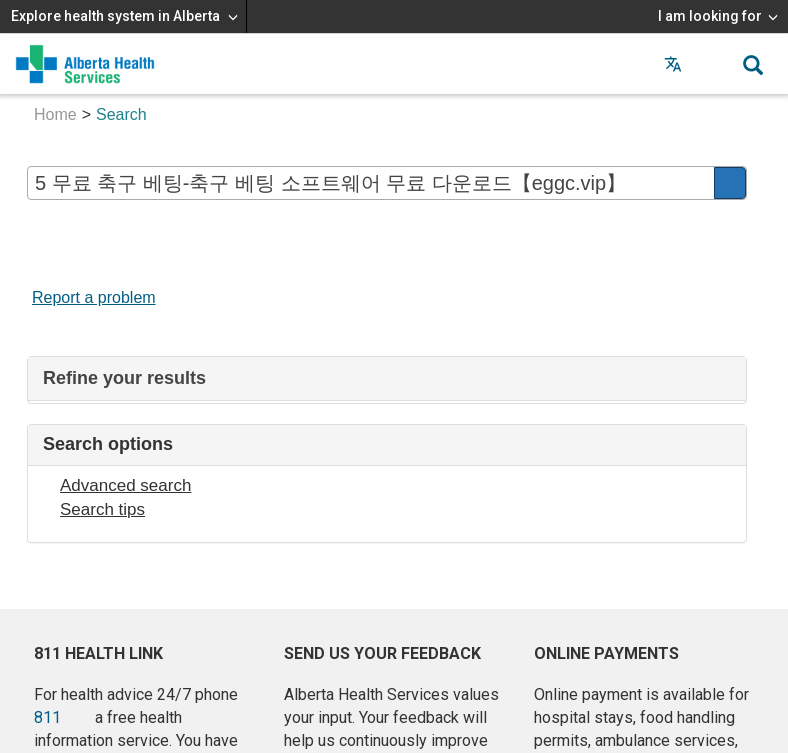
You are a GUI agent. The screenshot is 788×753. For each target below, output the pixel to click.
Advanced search (125, 485)
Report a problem (94, 297)
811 (47, 717)
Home (55, 114)
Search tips (102, 509)
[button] (713, 64)
